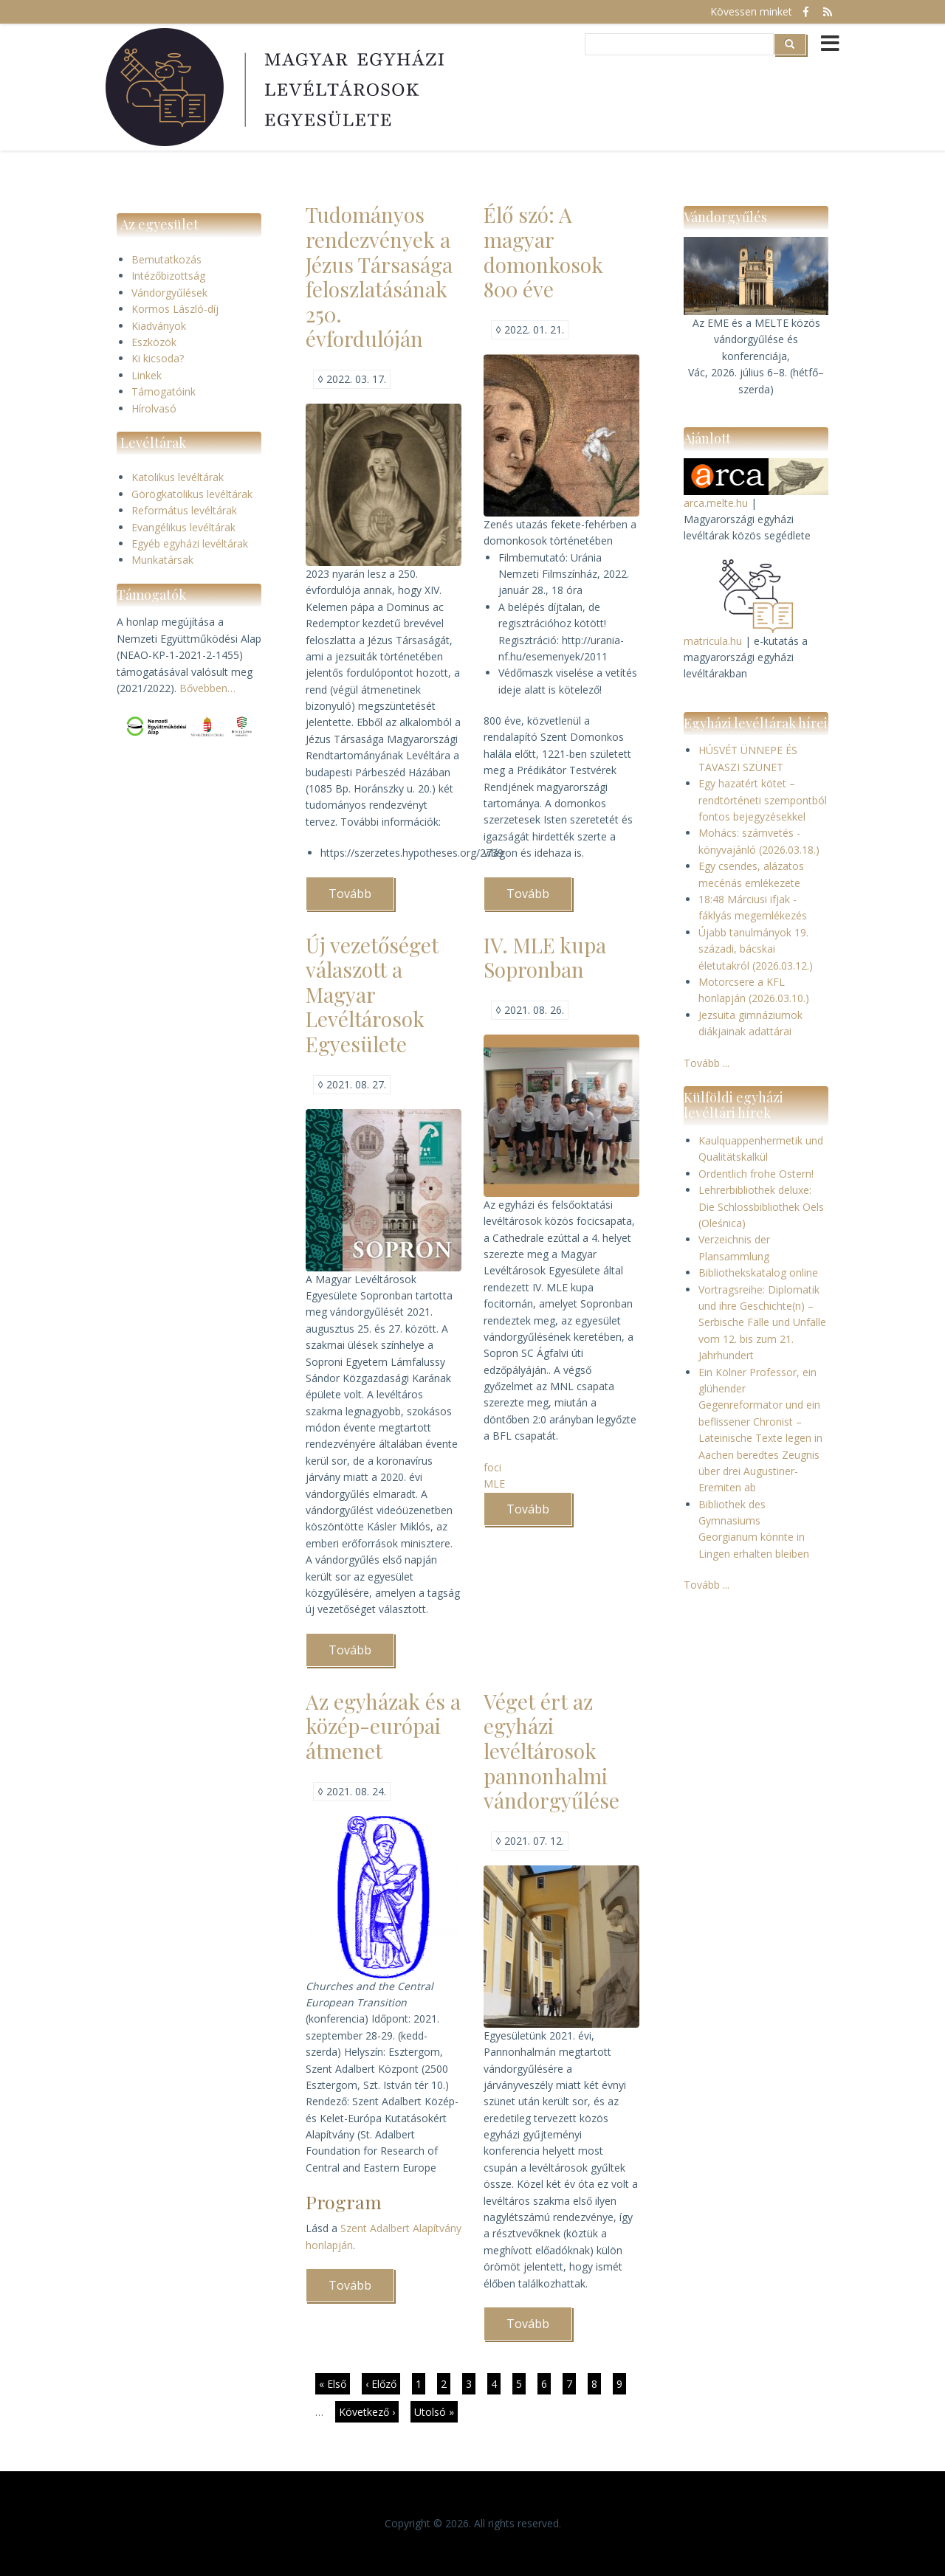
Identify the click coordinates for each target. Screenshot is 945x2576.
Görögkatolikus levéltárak (191, 494)
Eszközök (153, 342)
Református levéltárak (184, 510)
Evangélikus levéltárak (183, 527)
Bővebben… (207, 688)
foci (492, 1467)
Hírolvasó (153, 408)
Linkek (146, 375)
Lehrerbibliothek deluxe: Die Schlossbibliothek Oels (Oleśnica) (761, 1206)
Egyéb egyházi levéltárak (189, 543)
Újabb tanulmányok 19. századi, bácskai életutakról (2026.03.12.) (755, 949)
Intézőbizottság (168, 276)
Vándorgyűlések (169, 293)
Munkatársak (162, 560)
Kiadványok (158, 326)
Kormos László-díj (175, 309)
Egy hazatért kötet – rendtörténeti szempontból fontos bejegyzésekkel (762, 799)
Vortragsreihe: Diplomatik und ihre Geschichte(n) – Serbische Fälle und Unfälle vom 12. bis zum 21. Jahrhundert (762, 1322)
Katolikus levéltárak (177, 477)
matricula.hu (713, 641)
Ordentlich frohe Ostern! (756, 1174)
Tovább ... (706, 1063)
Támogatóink (163, 391)
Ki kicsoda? (157, 358)
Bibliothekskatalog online (758, 1272)
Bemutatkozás (166, 259)
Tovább (361, 898)
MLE (494, 1484)
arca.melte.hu (716, 503)
